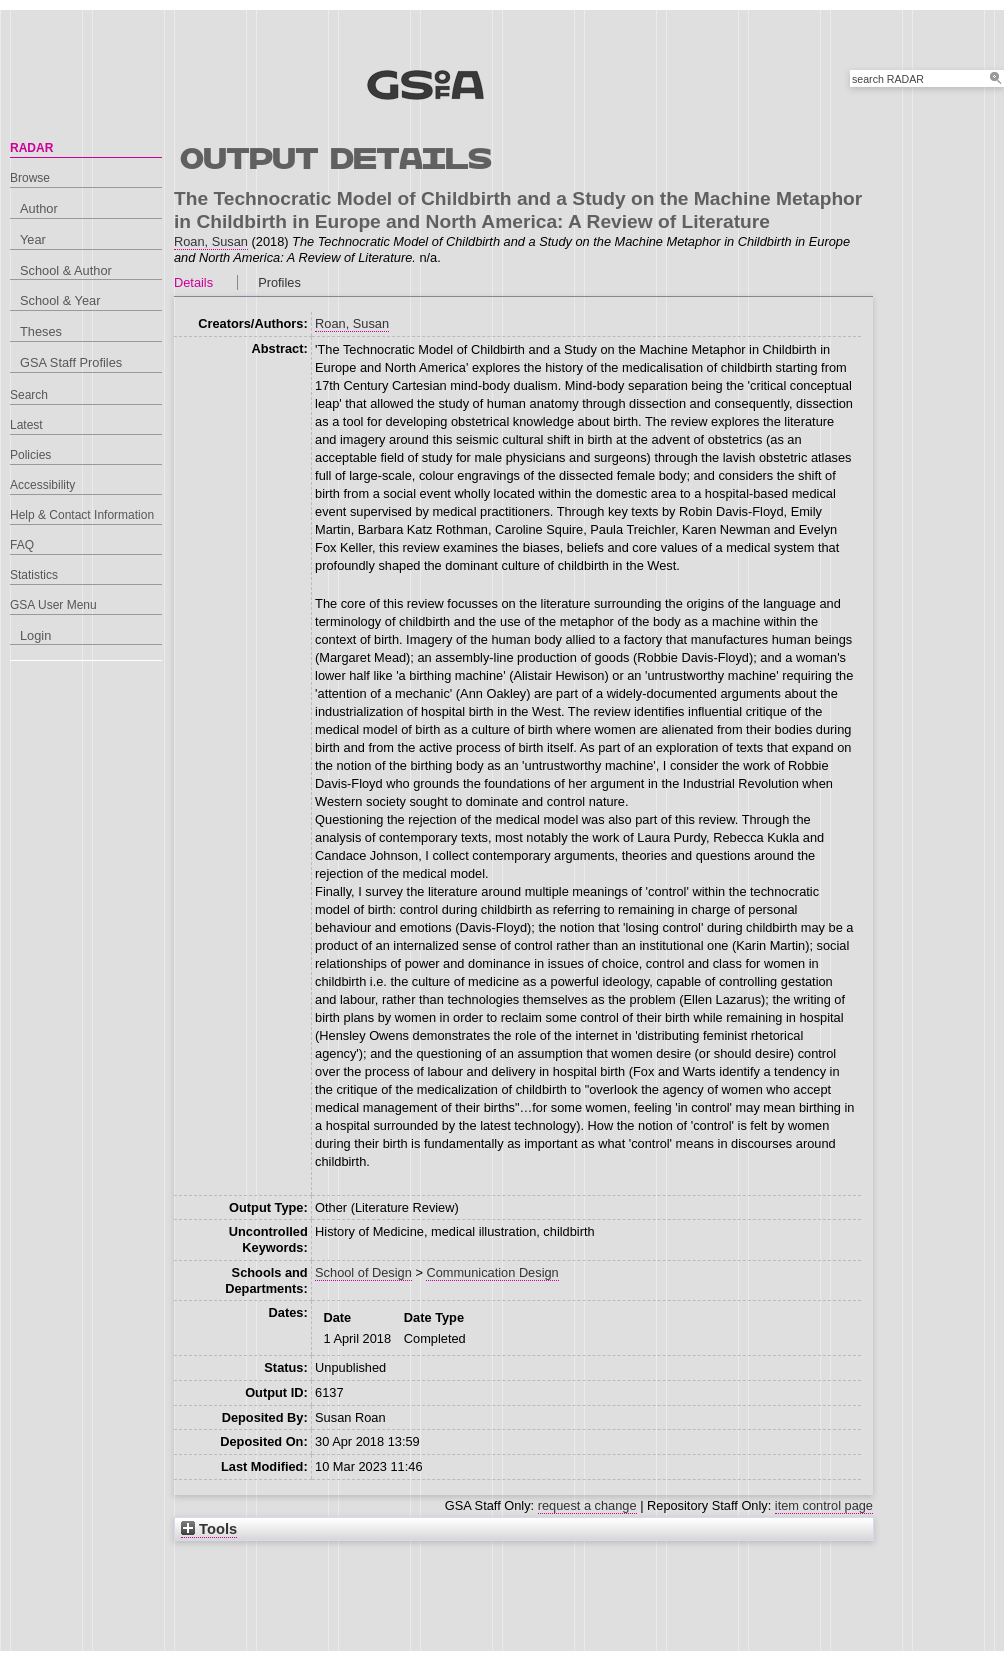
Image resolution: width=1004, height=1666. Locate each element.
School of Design (363, 1272)
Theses (41, 331)
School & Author (66, 270)
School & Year (60, 300)
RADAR (31, 148)
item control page (824, 1505)
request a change (587, 1505)
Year (33, 239)
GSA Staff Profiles (71, 362)
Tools (209, 1529)
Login (35, 635)
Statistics (34, 575)
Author (39, 208)
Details (193, 282)
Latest (26, 425)
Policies (30, 455)
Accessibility (42, 485)
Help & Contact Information (82, 515)
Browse (30, 178)
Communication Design (492, 1272)
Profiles (279, 282)
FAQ (22, 545)
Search (29, 395)
